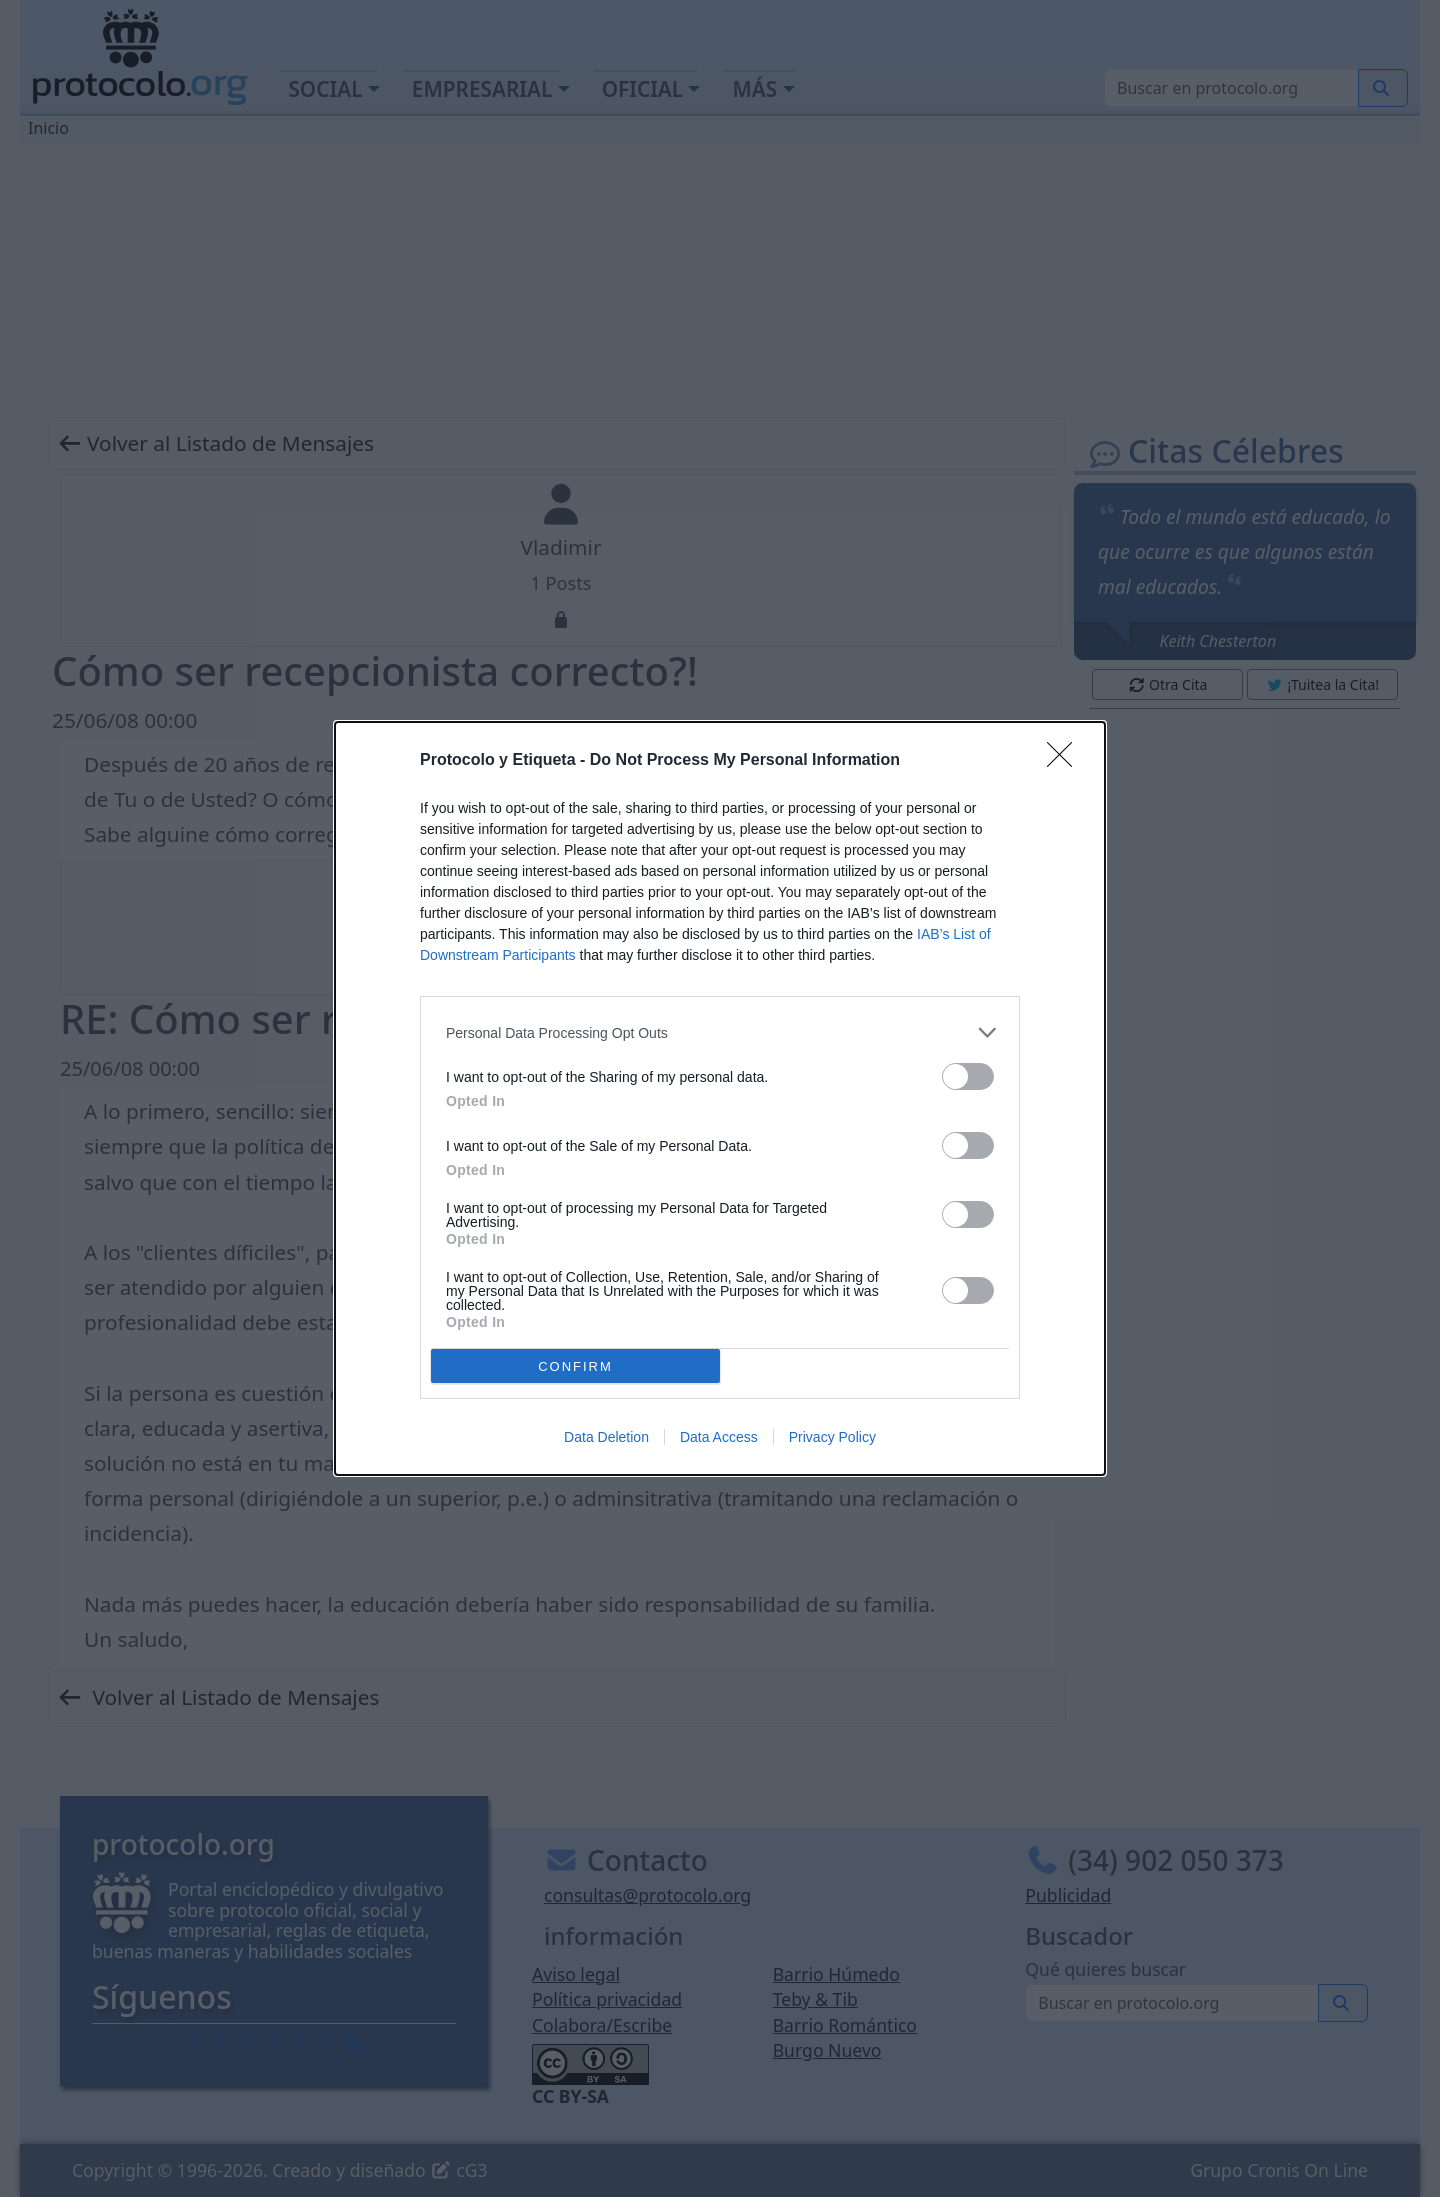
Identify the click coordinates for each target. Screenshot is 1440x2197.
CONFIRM (575, 1366)
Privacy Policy (832, 1437)
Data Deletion (606, 1437)
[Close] (1066, 761)
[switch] (968, 1076)
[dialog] (720, 1098)
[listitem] (720, 1032)
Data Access (719, 1437)
